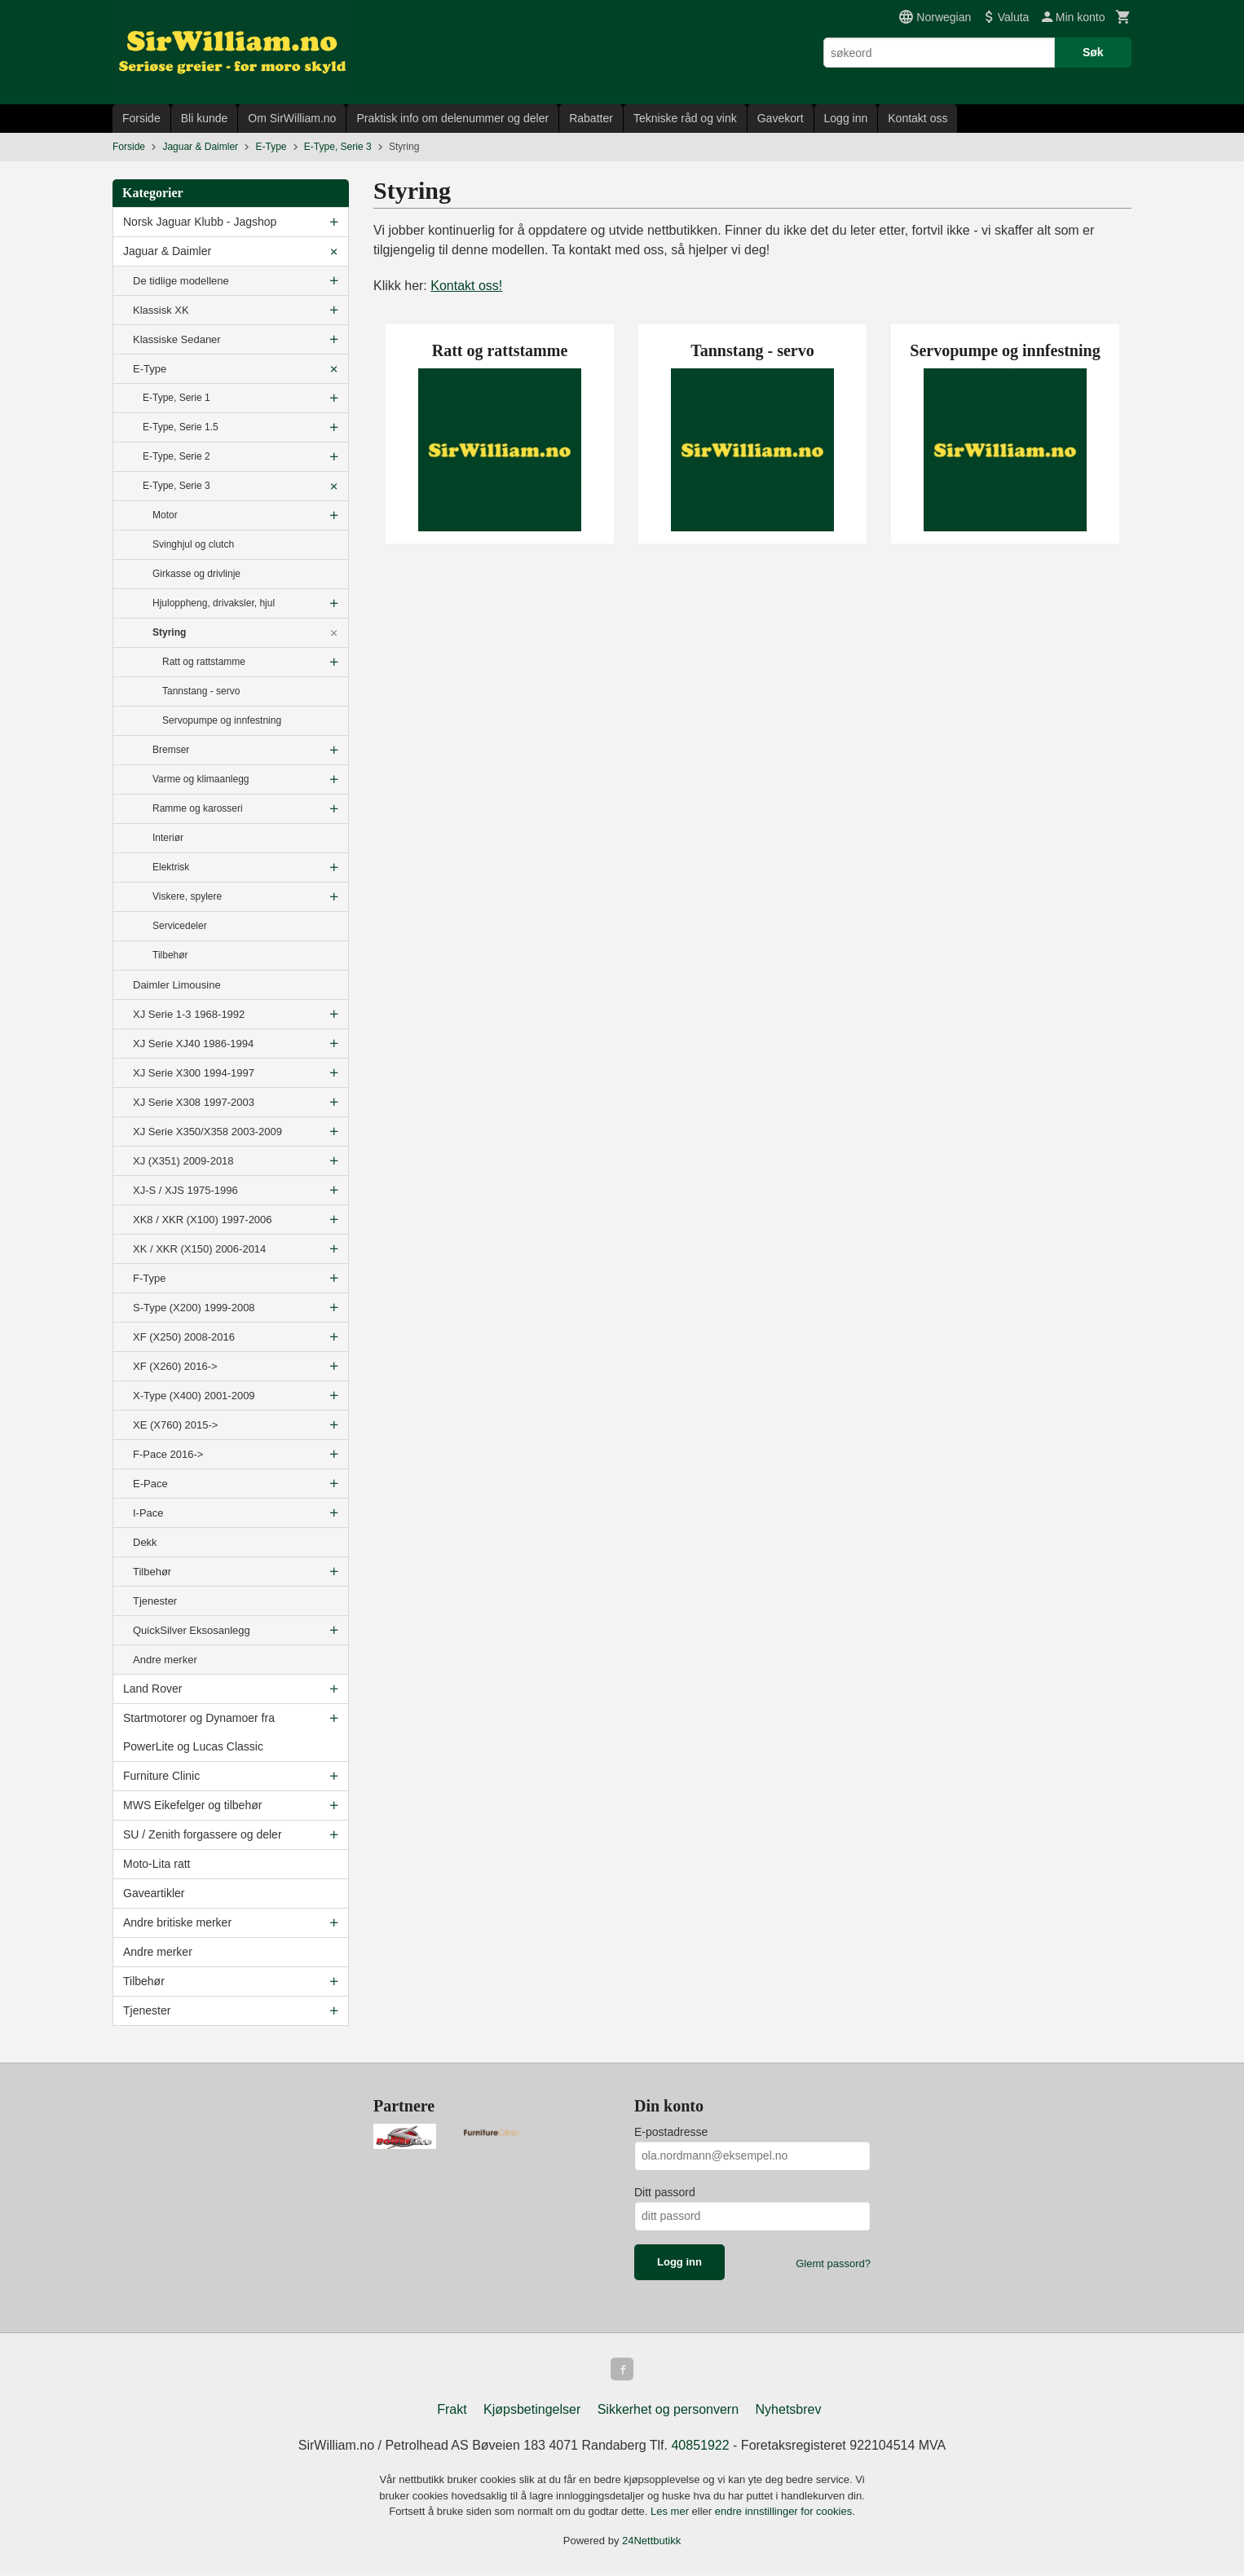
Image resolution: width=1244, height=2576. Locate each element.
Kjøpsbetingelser (531, 2413)
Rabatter (591, 118)
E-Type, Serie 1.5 (180, 427)
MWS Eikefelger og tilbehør (192, 1805)
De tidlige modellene (181, 281)
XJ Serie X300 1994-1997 (193, 1073)
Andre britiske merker (177, 1922)
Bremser (170, 749)
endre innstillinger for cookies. (785, 2514)
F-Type (149, 1278)
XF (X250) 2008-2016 (184, 1337)
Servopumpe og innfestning (221, 720)
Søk (1093, 52)
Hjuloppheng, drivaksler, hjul (213, 603)
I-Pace (148, 1513)
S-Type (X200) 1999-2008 (194, 1307)
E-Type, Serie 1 (176, 397)
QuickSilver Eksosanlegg (191, 1630)
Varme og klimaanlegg (200, 779)
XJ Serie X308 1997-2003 (193, 1102)
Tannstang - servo (201, 691)
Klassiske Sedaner (177, 339)
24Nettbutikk (651, 2544)
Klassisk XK (161, 310)
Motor (165, 515)
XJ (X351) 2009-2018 (183, 1161)
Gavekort (780, 118)
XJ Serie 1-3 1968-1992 (189, 1014)
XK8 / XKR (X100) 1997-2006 (202, 1219)
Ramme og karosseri (197, 808)
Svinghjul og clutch (193, 544)
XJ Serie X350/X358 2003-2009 (207, 1131)
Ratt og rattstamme (203, 661)
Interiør (167, 837)
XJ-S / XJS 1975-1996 (185, 1190)
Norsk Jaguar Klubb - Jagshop (199, 221)
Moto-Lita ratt (156, 1863)
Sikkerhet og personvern (668, 2413)
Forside (141, 118)
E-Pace (150, 1483)
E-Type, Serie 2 (176, 456)
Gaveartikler (153, 1893)
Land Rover (152, 1688)
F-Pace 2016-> (168, 1454)
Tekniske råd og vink (685, 118)
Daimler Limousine (177, 985)
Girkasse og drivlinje (196, 573)
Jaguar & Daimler (167, 251)
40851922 (700, 2448)
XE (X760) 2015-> (175, 1425)
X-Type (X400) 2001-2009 (194, 1395)
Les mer (671, 2514)
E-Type (149, 369)
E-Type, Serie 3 (176, 485)
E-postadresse (671, 2131)
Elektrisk (170, 867)
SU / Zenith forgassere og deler (202, 1834)
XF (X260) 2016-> (175, 1366)
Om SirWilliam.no (292, 118)
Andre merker (165, 1659)
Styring (169, 632)
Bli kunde (204, 118)
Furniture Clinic (161, 1775)
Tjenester (155, 1601)
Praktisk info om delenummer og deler (452, 118)
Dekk (145, 1542)
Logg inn (846, 118)
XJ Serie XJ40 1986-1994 (193, 1043)
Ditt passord (664, 2192)
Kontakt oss (917, 118)
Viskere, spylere (187, 896)
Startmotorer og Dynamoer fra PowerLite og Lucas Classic (199, 1732)
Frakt (451, 2413)
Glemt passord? (833, 2263)
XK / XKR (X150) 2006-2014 (199, 1249)
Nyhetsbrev (789, 2413)
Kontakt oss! (466, 286)
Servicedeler (179, 925)
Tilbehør (170, 955)
